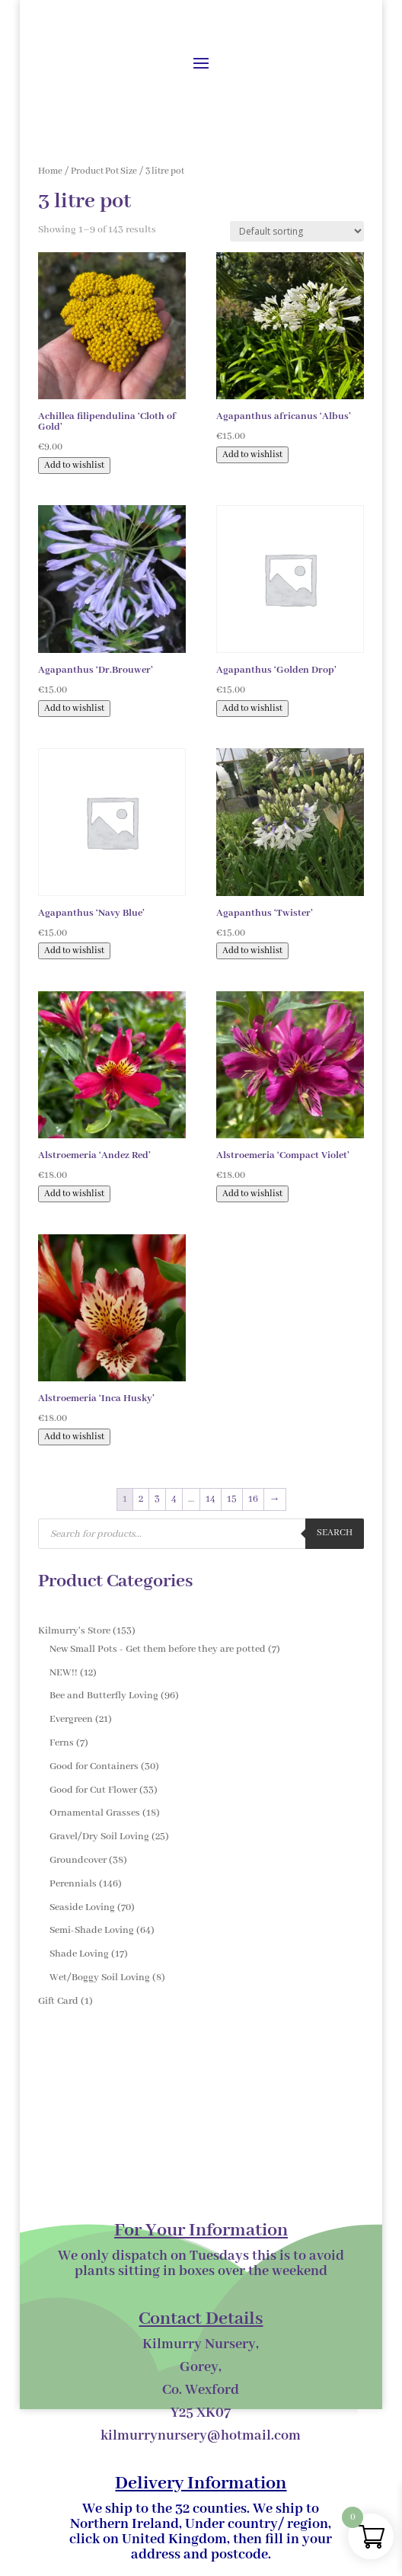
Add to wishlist (74, 465)
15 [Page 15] (232, 1499)
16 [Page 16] (253, 1499)
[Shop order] (297, 231)
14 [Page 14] (210, 1499)
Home (50, 171)
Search (335, 1533)
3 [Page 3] (157, 1499)
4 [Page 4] (174, 1499)
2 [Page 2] (141, 1499)
